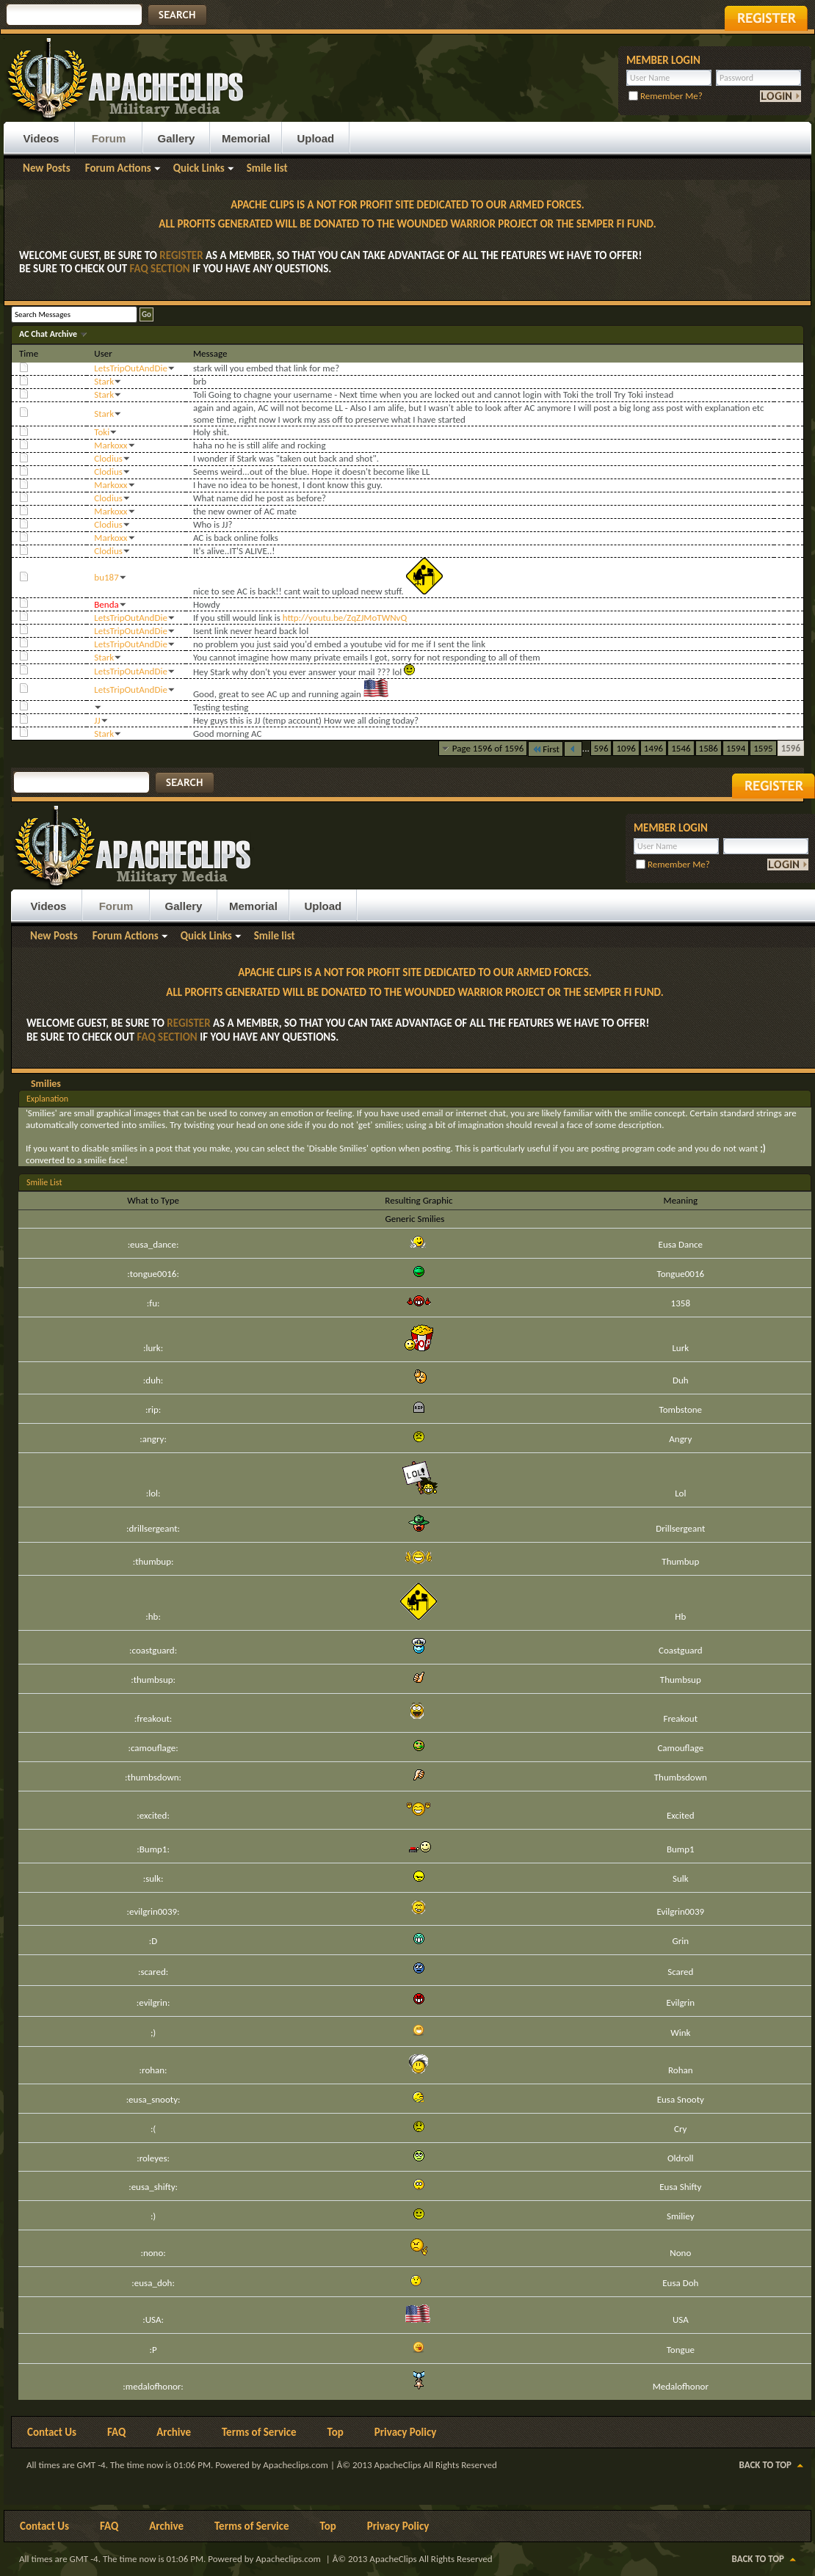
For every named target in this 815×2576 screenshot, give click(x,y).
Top (335, 2432)
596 (601, 748)
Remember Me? (666, 95)
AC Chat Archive (49, 334)
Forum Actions (118, 168)
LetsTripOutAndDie (130, 368)
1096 (625, 748)
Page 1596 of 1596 (488, 748)
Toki (101, 431)
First (545, 748)
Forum (109, 138)
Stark (104, 381)
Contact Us (51, 2432)
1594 (735, 748)
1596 (790, 748)
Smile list (267, 168)
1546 (680, 748)
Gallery (176, 138)
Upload (315, 138)
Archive (173, 2432)
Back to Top (765, 2464)
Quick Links (199, 168)
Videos (41, 138)
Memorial (246, 138)
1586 (708, 748)
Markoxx (110, 445)
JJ (97, 720)
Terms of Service (259, 2432)
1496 (653, 748)
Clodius (108, 458)
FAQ (116, 2432)
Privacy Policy (405, 2432)
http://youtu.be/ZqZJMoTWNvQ (345, 617)
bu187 (106, 577)
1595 (762, 748)
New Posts (46, 168)
